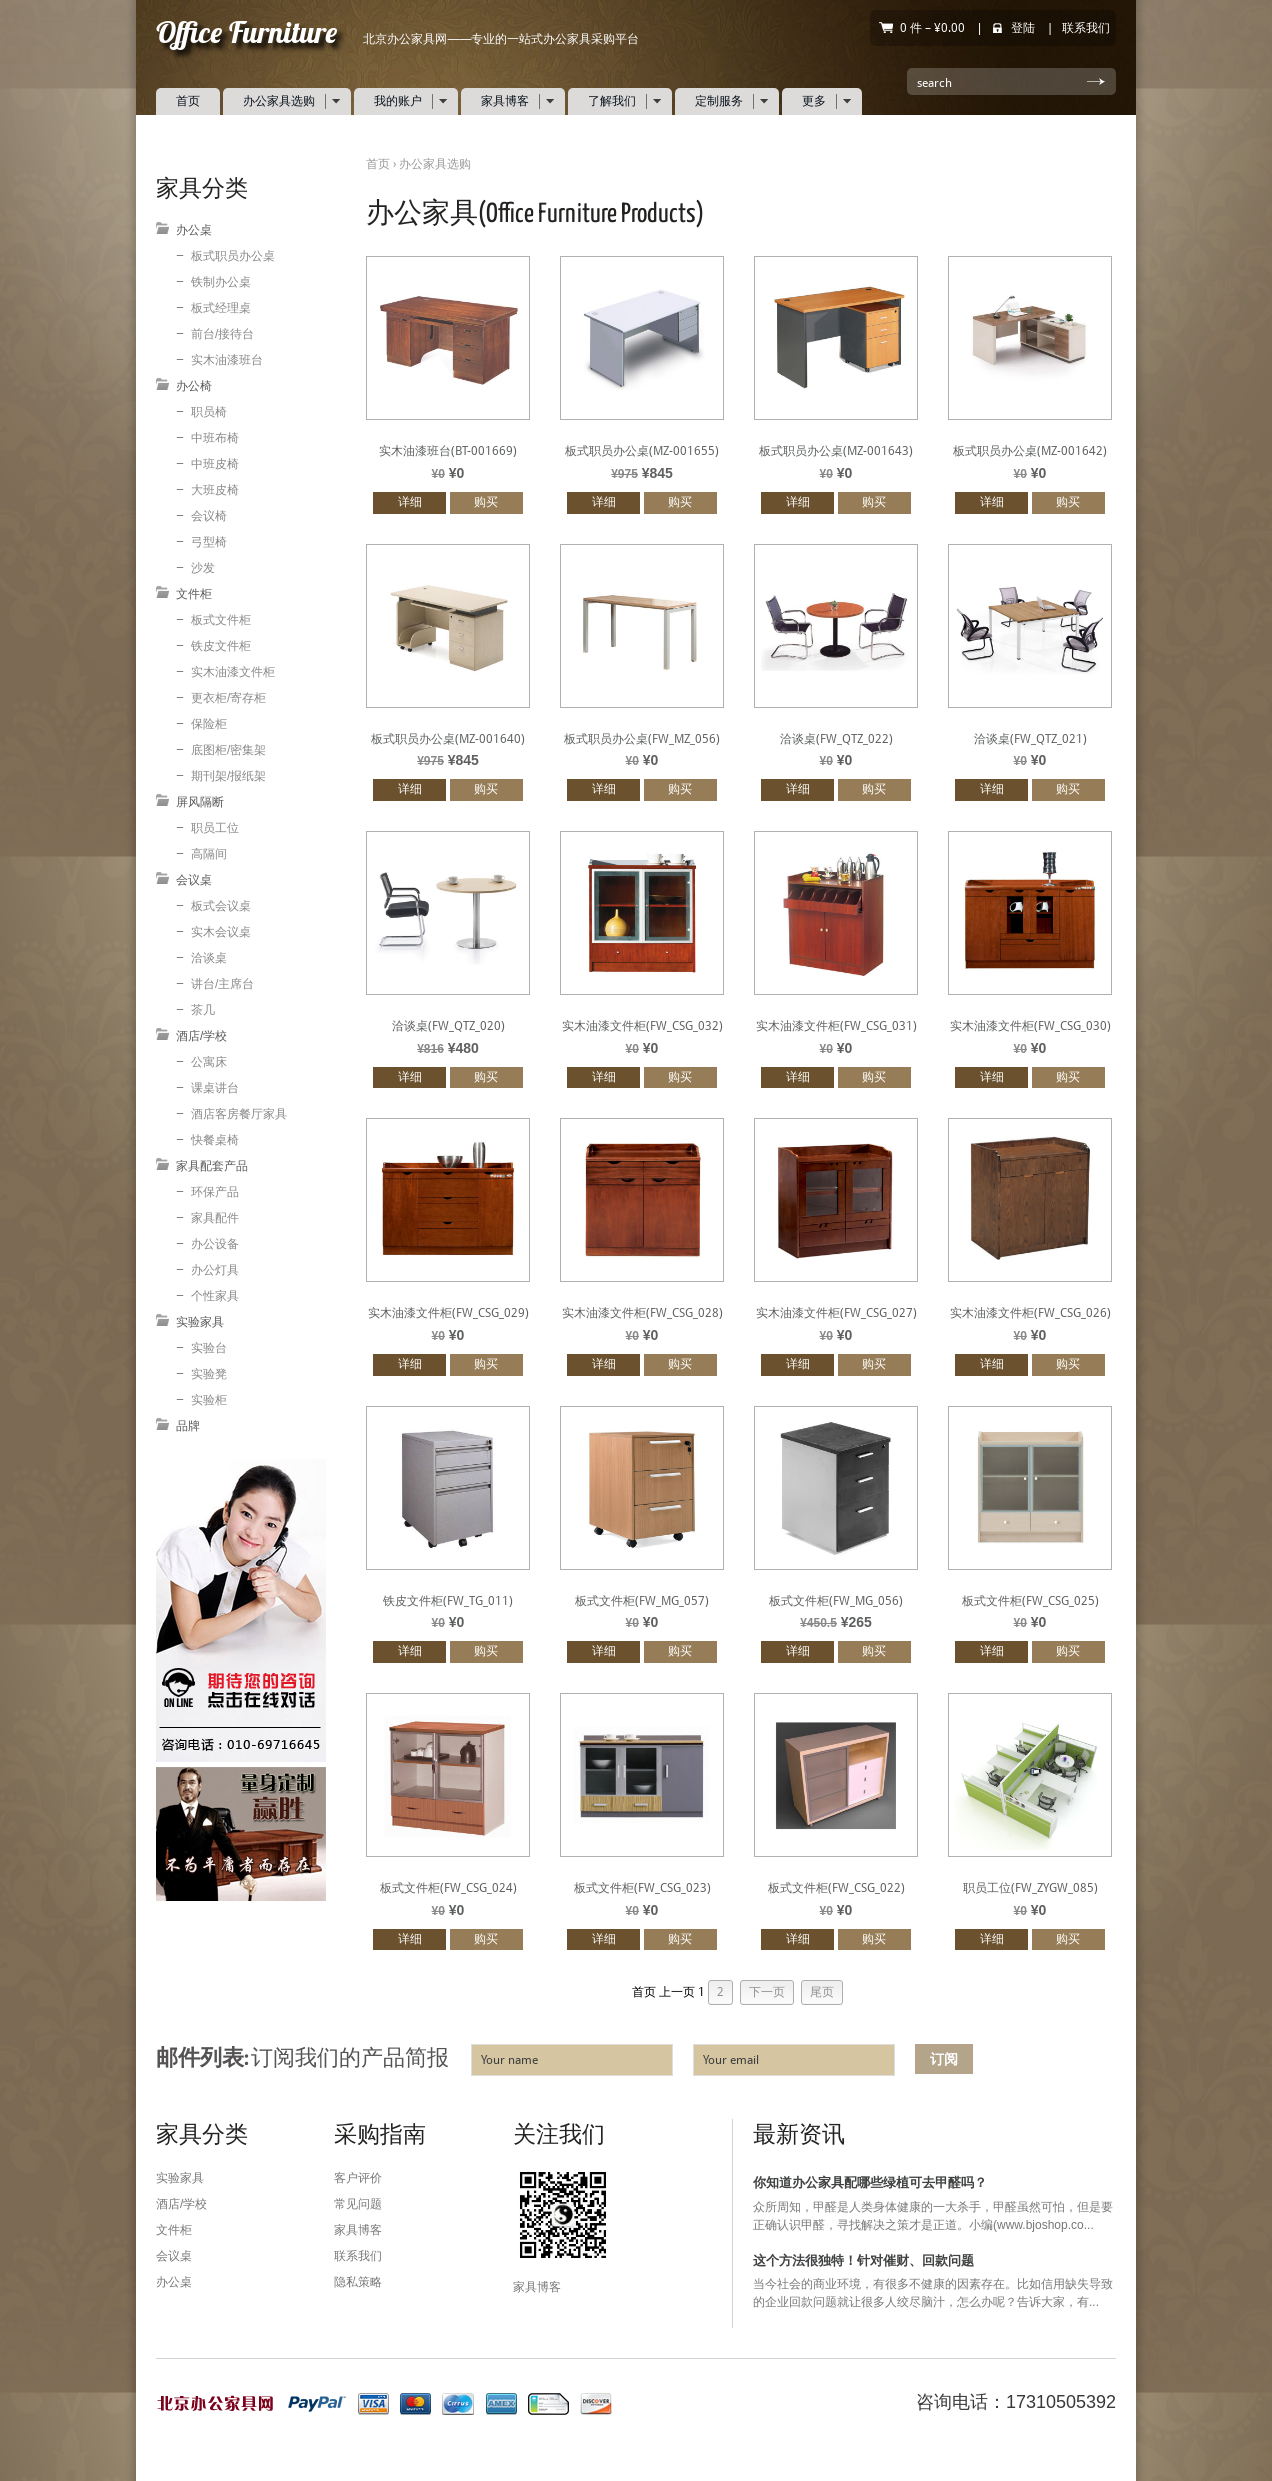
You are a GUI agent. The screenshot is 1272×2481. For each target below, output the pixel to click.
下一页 (767, 1992)
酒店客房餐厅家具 (239, 1114)
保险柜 (209, 724)
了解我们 (617, 101)
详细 (410, 502)
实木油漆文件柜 (233, 672)
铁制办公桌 (221, 282)
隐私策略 (358, 2282)
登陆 (1023, 28)
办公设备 (215, 1244)
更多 (819, 101)
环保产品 (215, 1192)
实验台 (209, 1348)
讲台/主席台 (222, 984)
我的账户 (403, 101)
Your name (509, 2060)
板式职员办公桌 (233, 256)
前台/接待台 (222, 334)
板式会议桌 (221, 906)
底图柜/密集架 (228, 750)
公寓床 (209, 1062)
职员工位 (215, 828)
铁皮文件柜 (221, 646)
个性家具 (215, 1296)
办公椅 (194, 386)
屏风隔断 (200, 802)
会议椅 (209, 516)
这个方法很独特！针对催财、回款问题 (863, 2260)
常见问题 (358, 2204)
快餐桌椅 (215, 1140)
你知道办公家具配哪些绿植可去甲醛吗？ (870, 2183)
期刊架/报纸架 (228, 776)
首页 (188, 101)
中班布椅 (215, 438)
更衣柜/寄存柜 (228, 698)
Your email (731, 2060)
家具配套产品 (212, 1166)
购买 (486, 502)
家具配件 (215, 1218)
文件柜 (194, 594)
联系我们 (1086, 28)
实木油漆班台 (227, 360)
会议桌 (194, 880)
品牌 (188, 1426)
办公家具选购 (284, 101)
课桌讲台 (215, 1088)
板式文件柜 (221, 620)
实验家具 (200, 1322)
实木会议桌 (221, 932)
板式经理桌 (221, 308)
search (934, 83)
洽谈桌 (209, 958)
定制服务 (724, 101)
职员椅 (209, 412)
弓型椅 (209, 542)
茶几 (203, 1010)
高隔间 (209, 854)
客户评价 (358, 2178)
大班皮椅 (215, 490)
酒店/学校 (201, 1036)
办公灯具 (215, 1270)
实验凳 (209, 1374)
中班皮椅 (215, 464)
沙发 (203, 568)
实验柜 (209, 1400)
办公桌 (194, 230)
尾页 (822, 1992)
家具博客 (510, 101)
